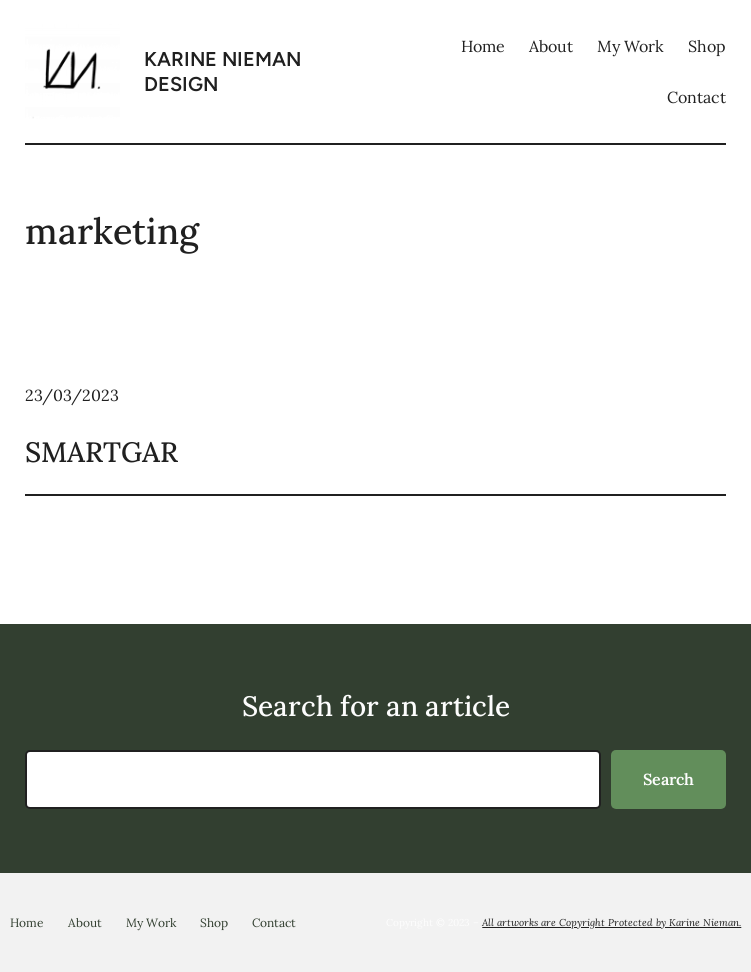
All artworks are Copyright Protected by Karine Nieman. (611, 922)
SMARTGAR (101, 452)
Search (668, 779)
